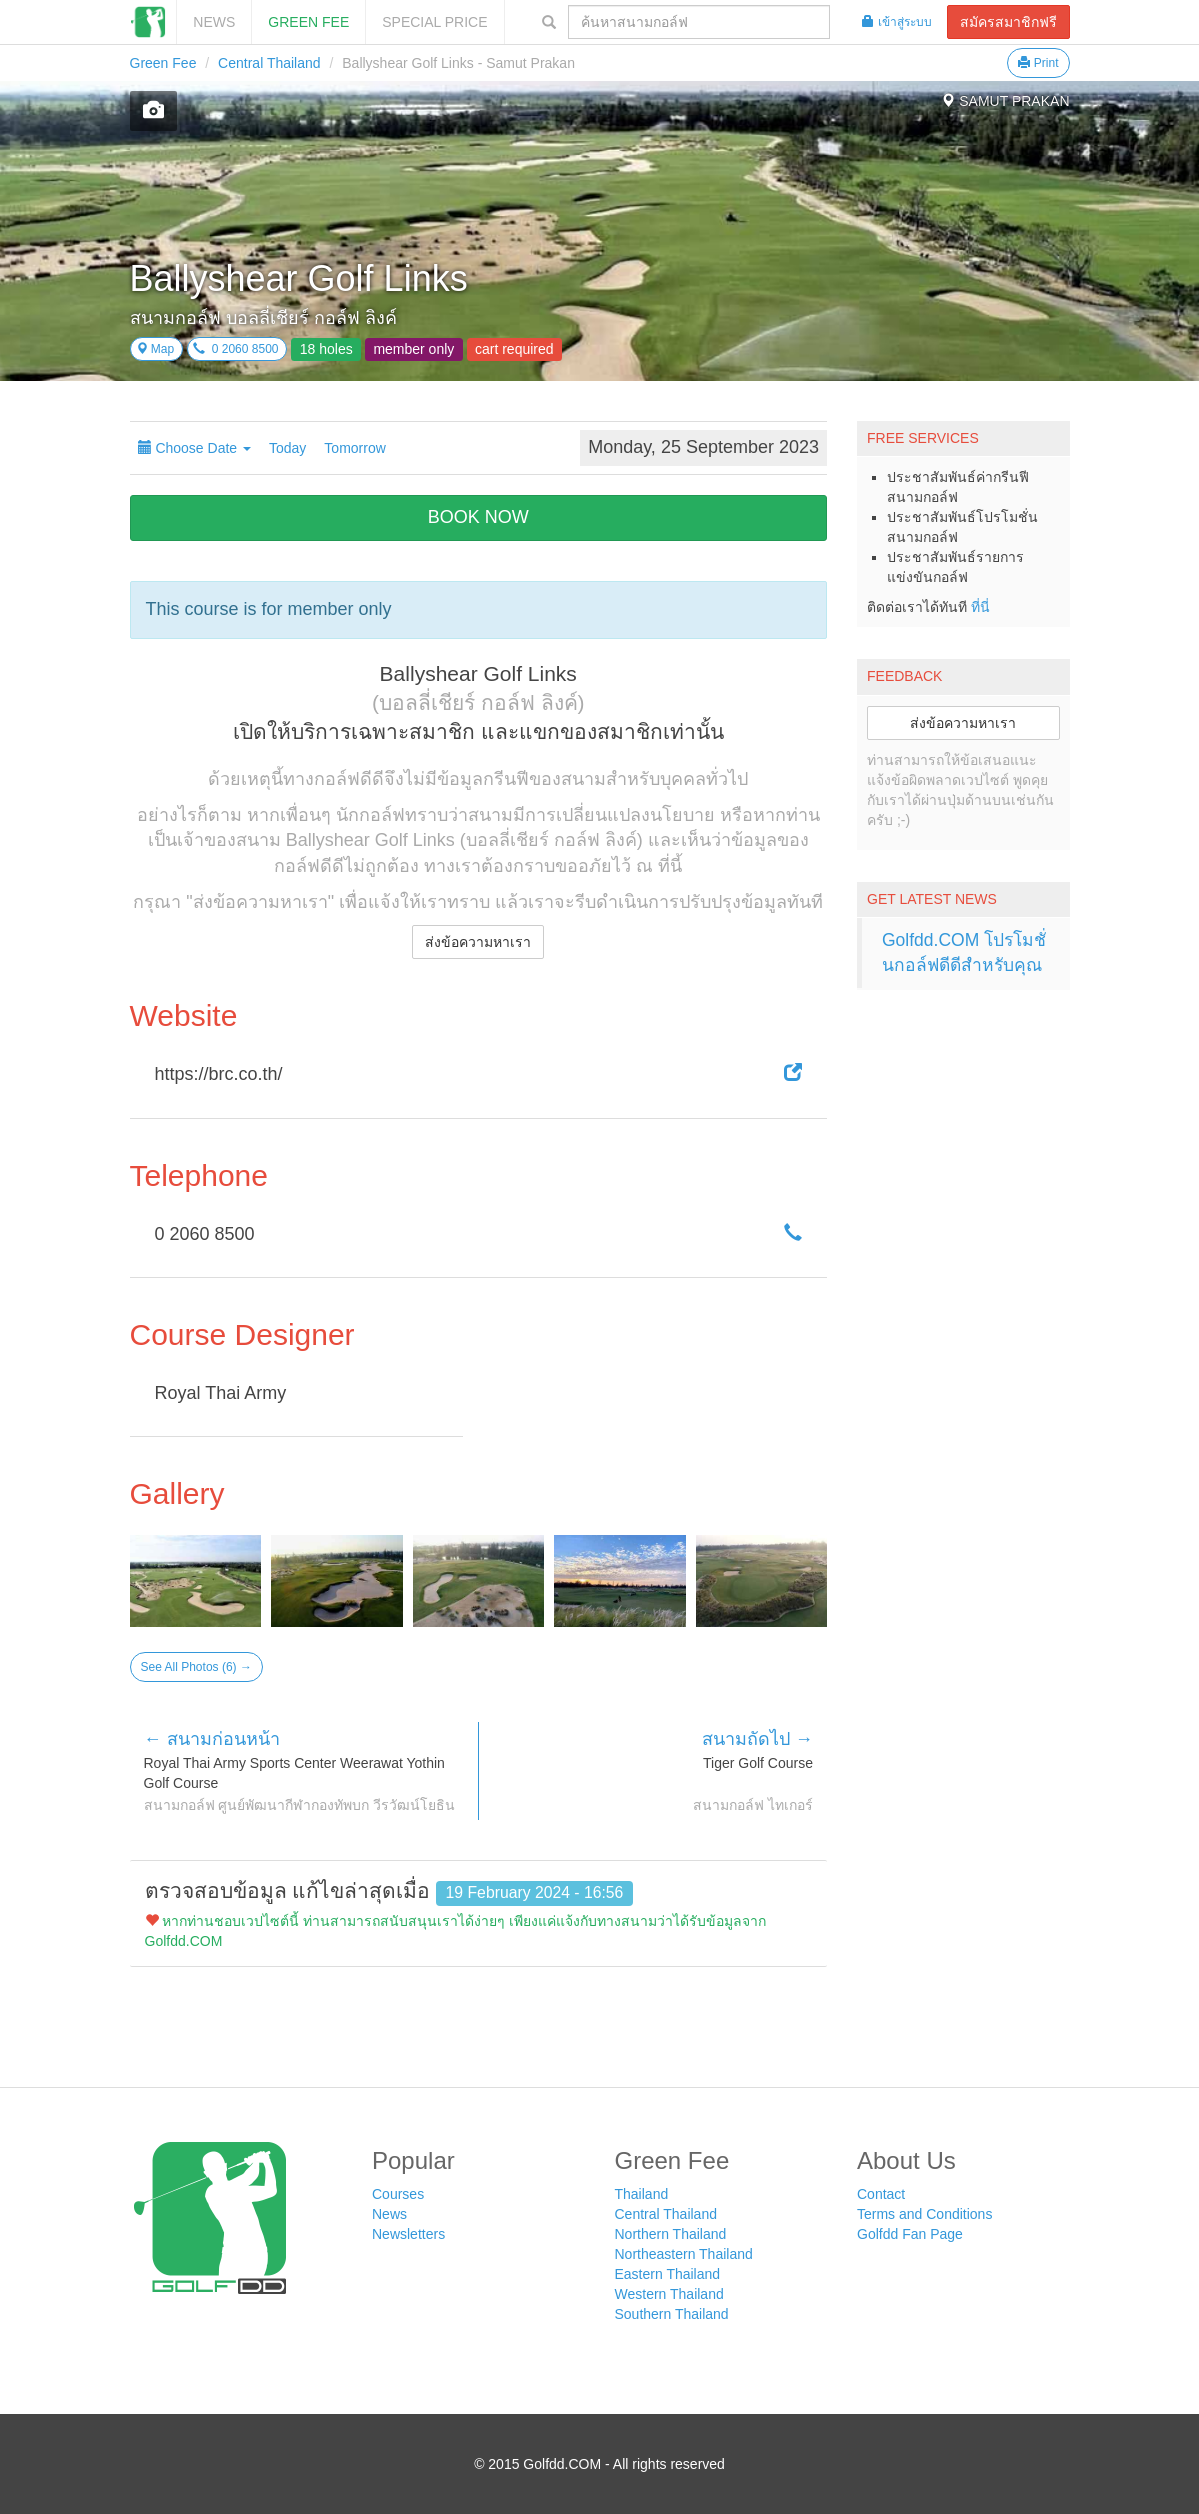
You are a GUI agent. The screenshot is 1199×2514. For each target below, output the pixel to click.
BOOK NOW (478, 517)
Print (1038, 63)
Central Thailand (269, 63)
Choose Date (195, 448)
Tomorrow (354, 448)
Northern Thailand (671, 2234)
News (214, 22)
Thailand (642, 2194)
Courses (398, 2194)
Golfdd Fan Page (910, 2234)
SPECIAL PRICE (434, 22)
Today (287, 448)
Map (155, 349)
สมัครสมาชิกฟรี (1008, 22)
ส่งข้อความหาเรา (478, 942)
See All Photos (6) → (196, 1667)
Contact (881, 2194)
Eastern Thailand (668, 2274)
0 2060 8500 (235, 349)
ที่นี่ (980, 607)
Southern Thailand (672, 2314)
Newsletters (408, 2234)
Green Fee (308, 22)
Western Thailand (669, 2294)
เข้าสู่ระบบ (897, 22)
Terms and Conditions (924, 2214)
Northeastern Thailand (684, 2254)
